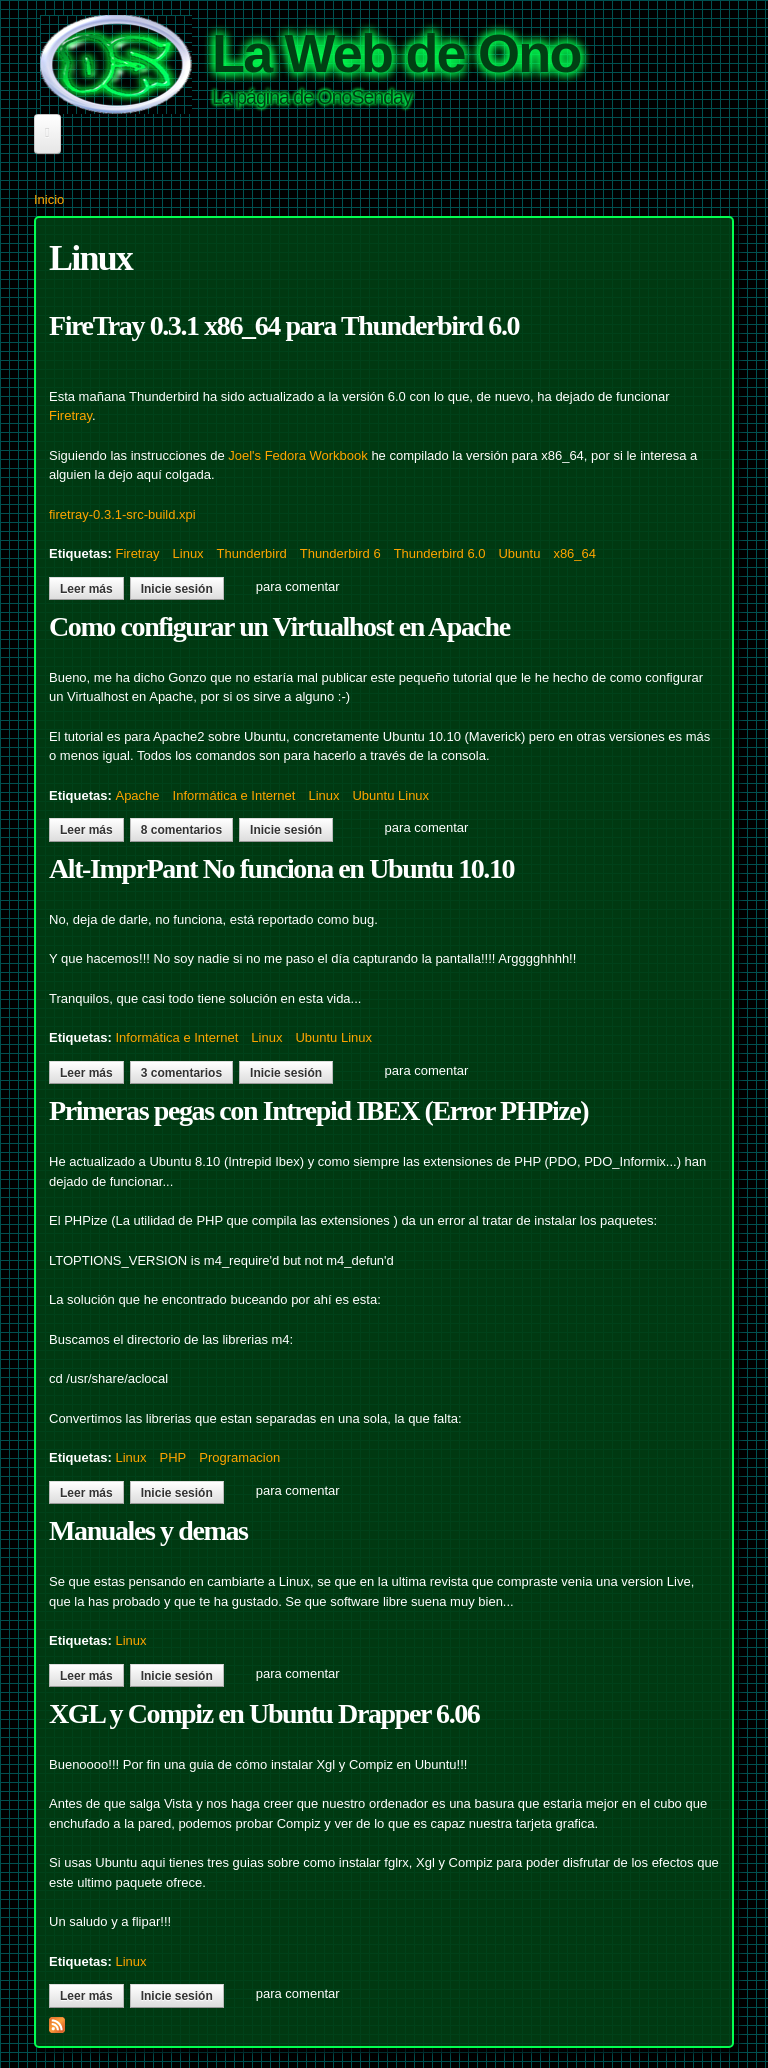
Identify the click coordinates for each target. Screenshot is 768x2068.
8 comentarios (181, 830)
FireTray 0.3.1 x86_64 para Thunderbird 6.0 (284, 325)
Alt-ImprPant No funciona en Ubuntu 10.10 (281, 868)
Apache (137, 795)
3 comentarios (181, 1073)
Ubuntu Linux (390, 795)
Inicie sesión (177, 589)
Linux (188, 553)
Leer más (92, 589)
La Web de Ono (396, 53)
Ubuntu (519, 553)
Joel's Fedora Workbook (298, 455)
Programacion (239, 1457)
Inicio (49, 199)
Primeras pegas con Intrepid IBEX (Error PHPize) (318, 1110)
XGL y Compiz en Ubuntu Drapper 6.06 (264, 1713)
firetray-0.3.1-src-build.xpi (122, 514)
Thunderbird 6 (340, 553)
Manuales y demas (148, 1530)
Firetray (70, 415)
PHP (173, 1457)
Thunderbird (252, 553)
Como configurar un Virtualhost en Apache (279, 626)
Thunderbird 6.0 (440, 553)
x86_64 (574, 553)
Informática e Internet (234, 795)
